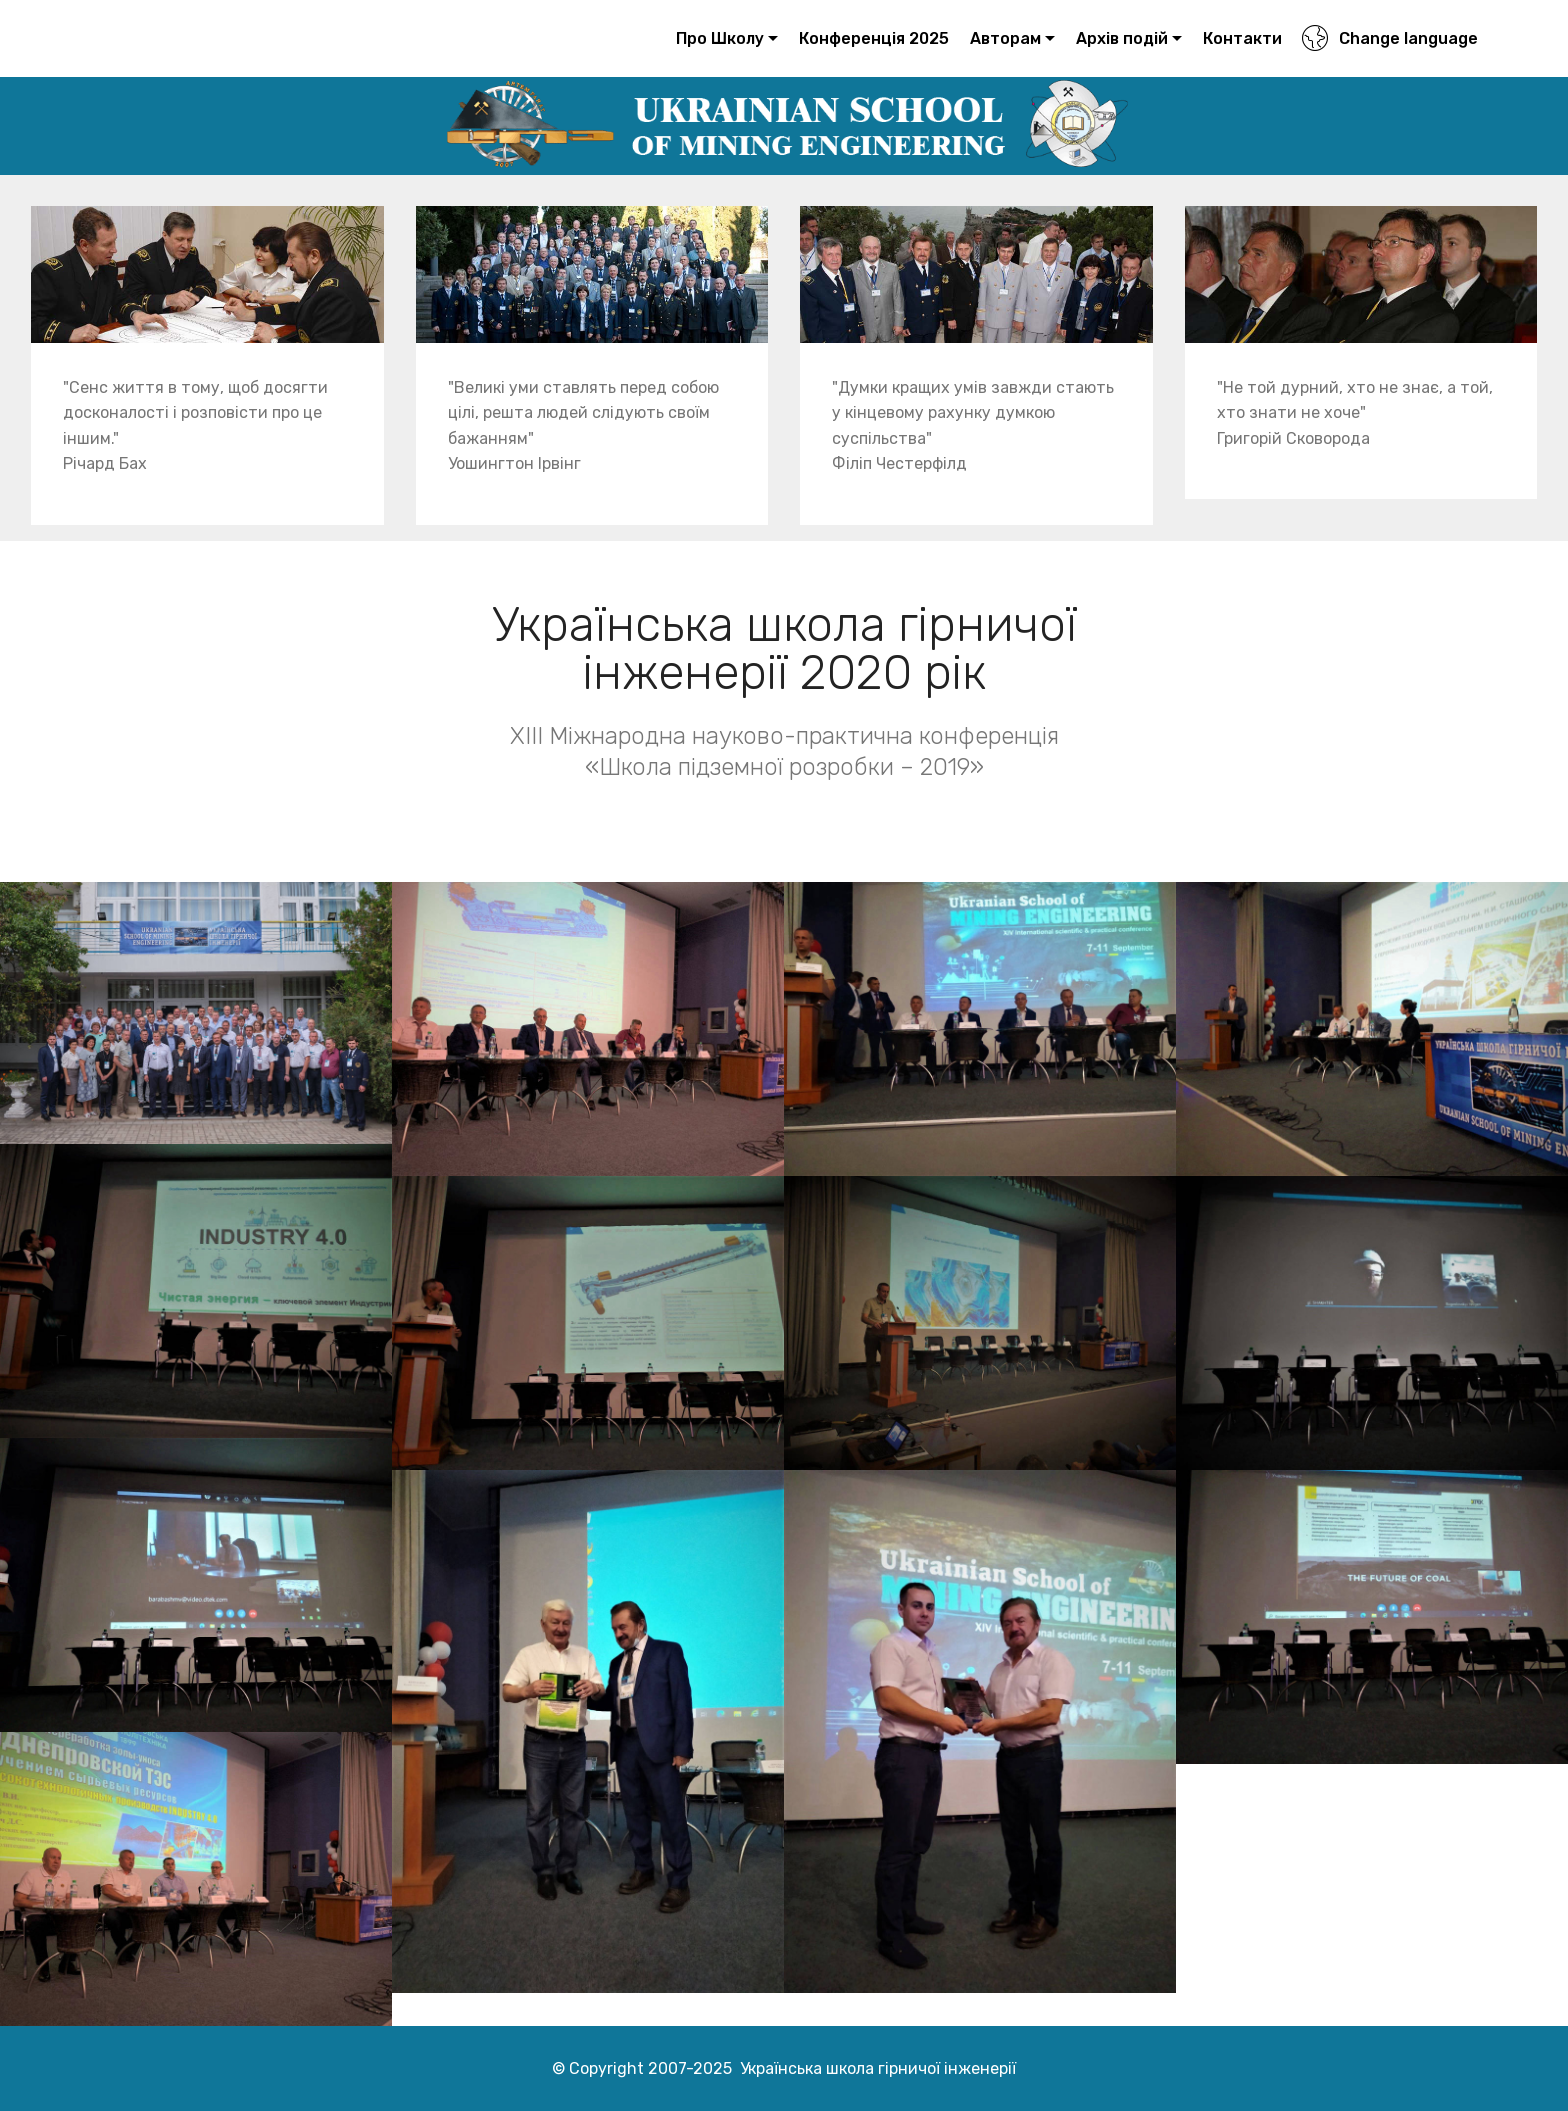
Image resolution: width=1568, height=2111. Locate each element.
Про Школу (720, 38)
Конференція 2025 (874, 38)
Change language (1389, 38)
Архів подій (1122, 38)
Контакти (1242, 38)
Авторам (1005, 38)
